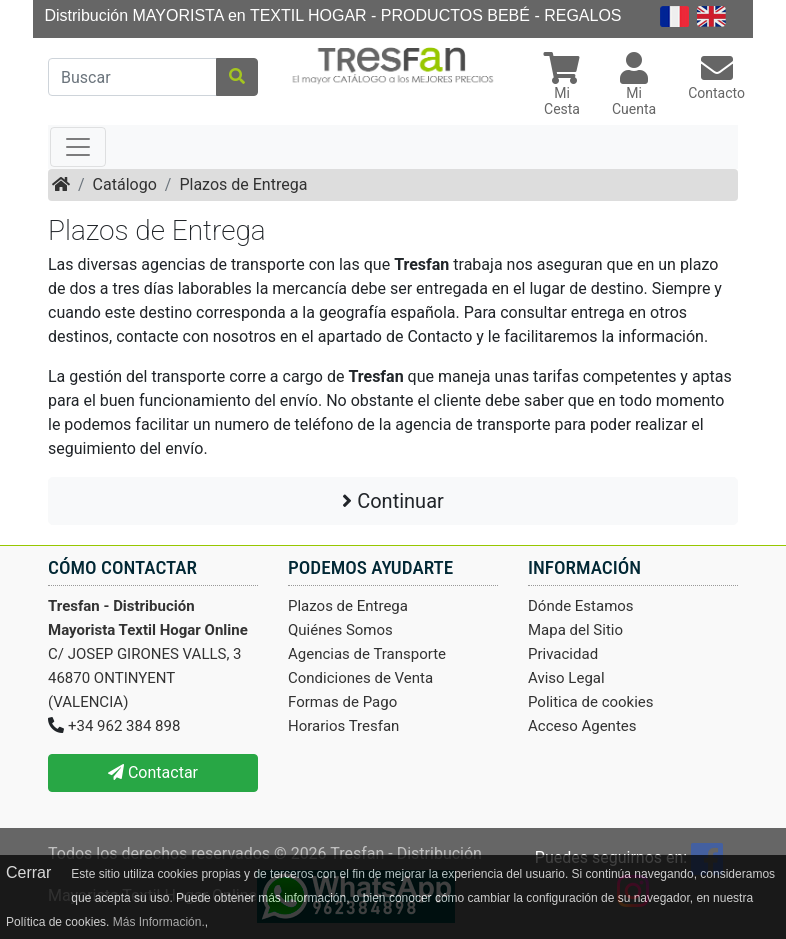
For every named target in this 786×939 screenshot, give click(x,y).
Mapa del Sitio (575, 630)
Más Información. (159, 922)
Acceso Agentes (582, 726)
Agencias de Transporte (367, 654)
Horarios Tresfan (343, 726)
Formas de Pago (342, 702)
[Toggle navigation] (78, 147)
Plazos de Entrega (243, 184)
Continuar (393, 501)
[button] (562, 86)
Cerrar (28, 872)
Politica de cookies (591, 702)
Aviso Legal (566, 678)
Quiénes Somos (340, 630)
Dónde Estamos (581, 606)
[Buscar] (132, 77)
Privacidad (563, 654)
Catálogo (125, 184)
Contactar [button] (153, 772)
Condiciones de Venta (360, 678)
